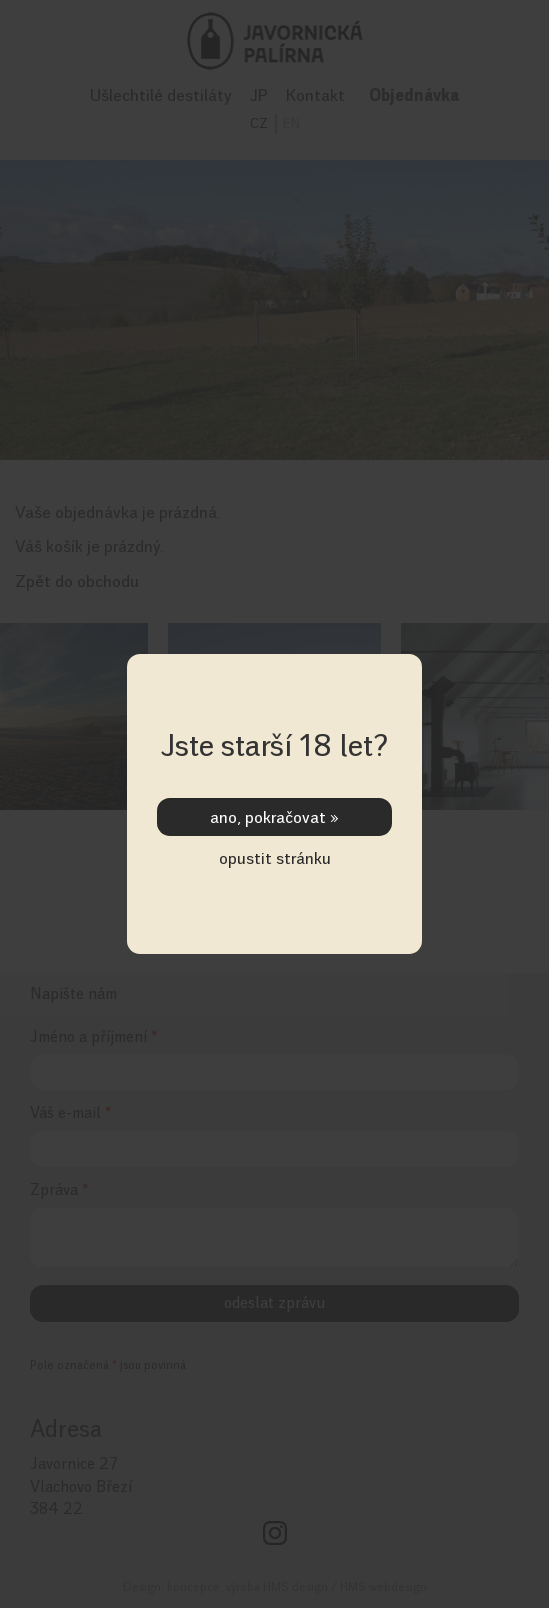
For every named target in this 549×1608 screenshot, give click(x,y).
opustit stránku (275, 858)
